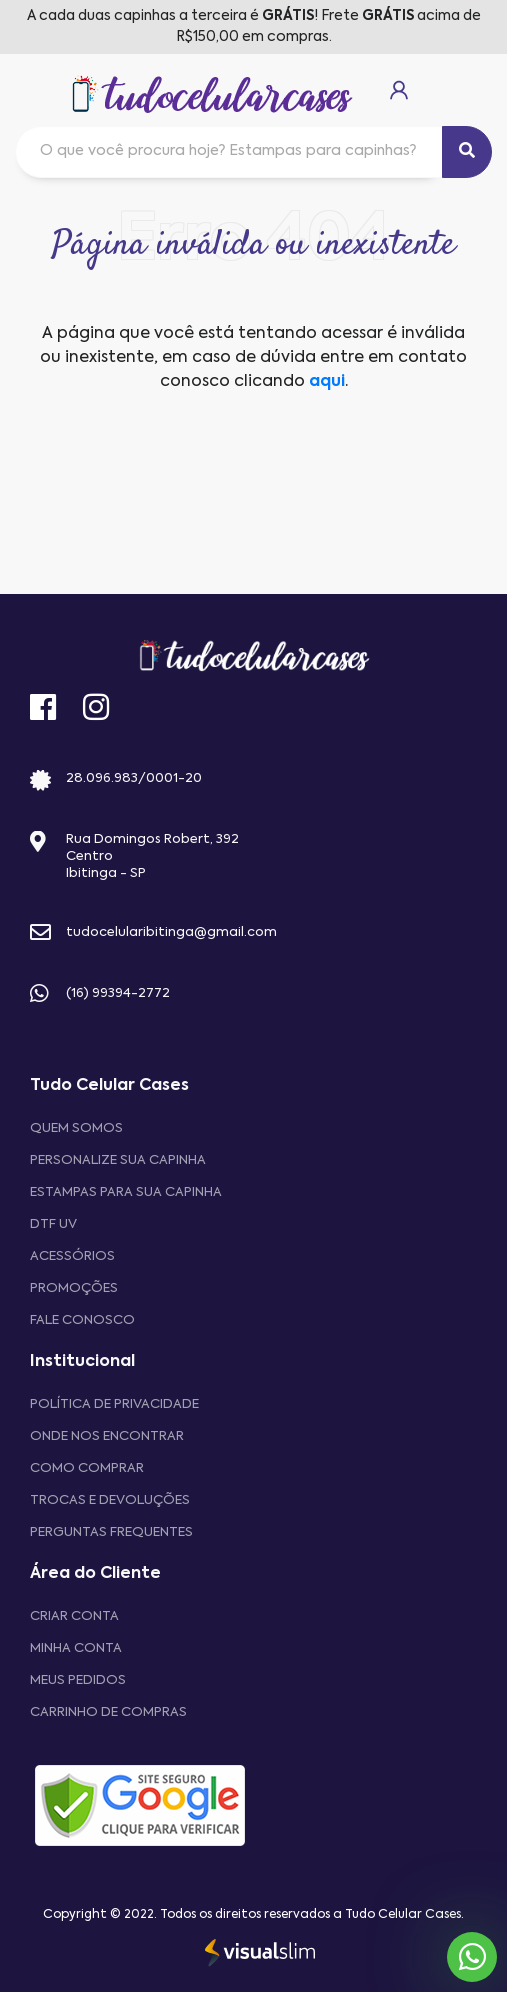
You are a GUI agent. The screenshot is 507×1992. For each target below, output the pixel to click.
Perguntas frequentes (111, 1532)
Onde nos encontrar (107, 1436)
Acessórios (72, 1256)
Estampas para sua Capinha (126, 1192)
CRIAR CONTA (74, 1616)
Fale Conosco (82, 1320)
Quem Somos (76, 1128)
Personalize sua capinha (118, 1160)
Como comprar (87, 1468)
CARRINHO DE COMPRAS (108, 1712)
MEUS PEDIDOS (78, 1680)
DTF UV (53, 1224)
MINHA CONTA (76, 1648)
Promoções (74, 1288)
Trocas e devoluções (110, 1500)
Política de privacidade (114, 1404)
